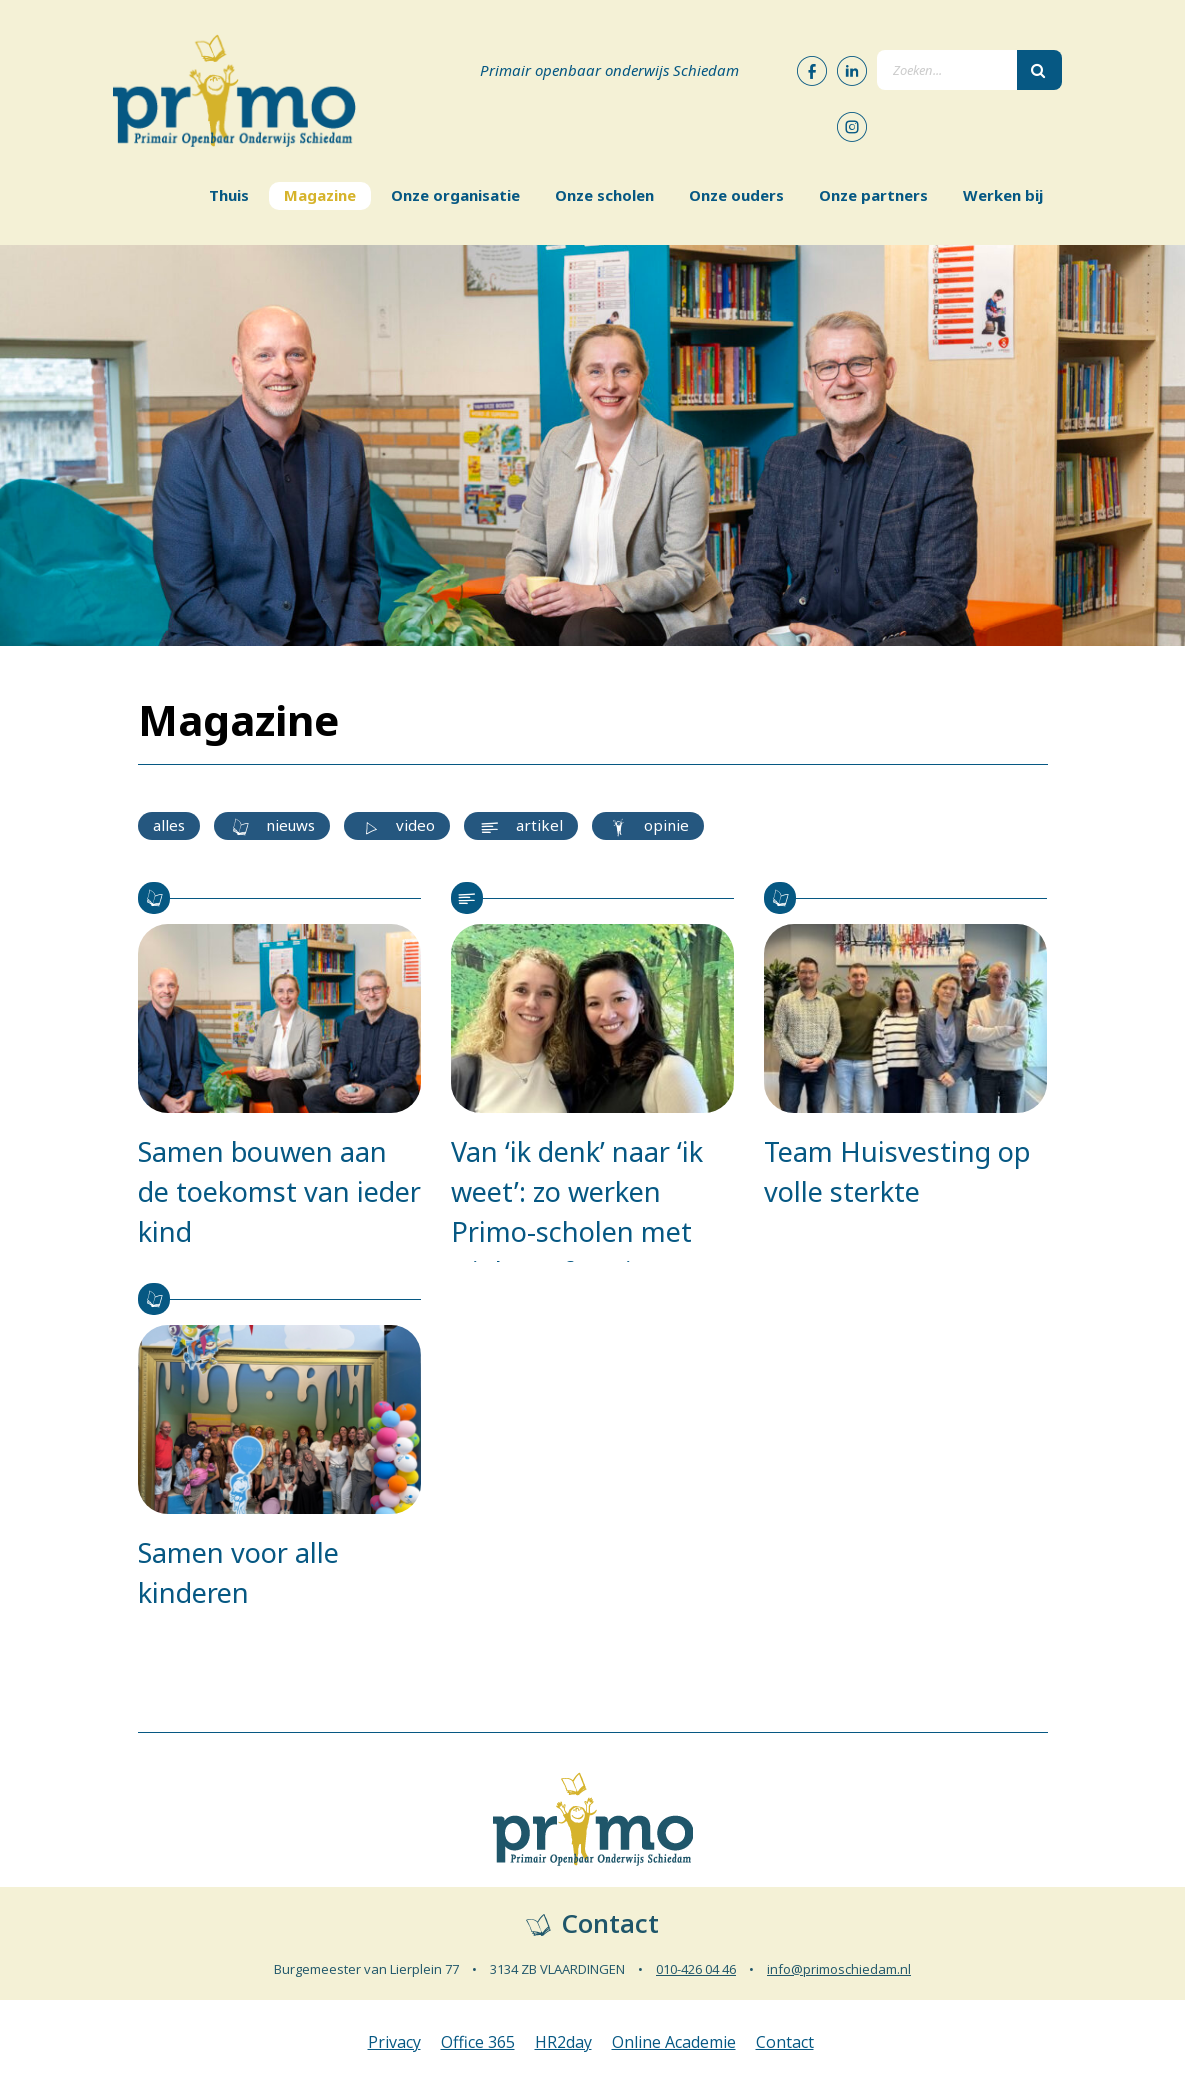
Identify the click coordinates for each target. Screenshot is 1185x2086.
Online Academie (674, 2042)
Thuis (229, 195)
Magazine (320, 195)
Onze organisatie (455, 195)
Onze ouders (736, 195)
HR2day (563, 2042)
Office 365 (478, 2042)
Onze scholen (604, 195)
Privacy (394, 2042)
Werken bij (1003, 195)
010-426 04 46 (696, 1969)
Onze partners (873, 195)
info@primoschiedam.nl (839, 1969)
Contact (785, 2042)
